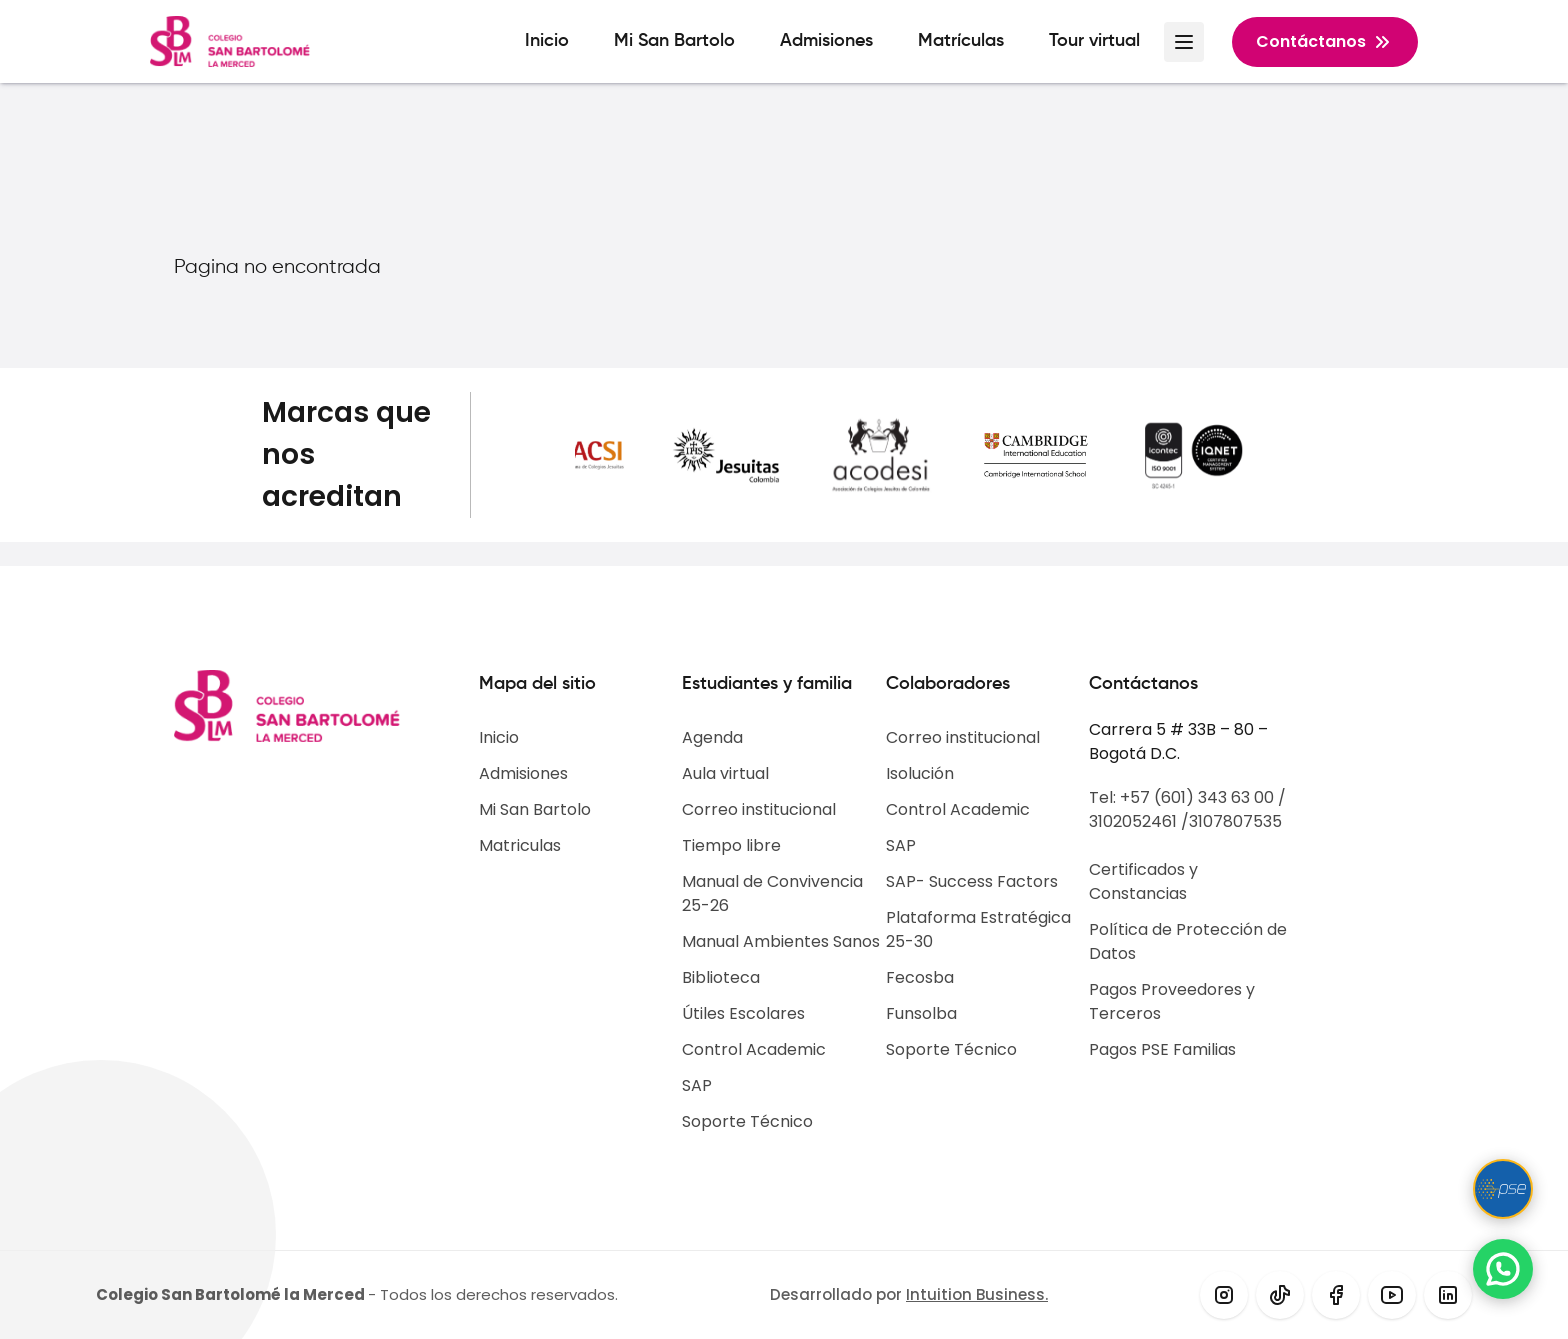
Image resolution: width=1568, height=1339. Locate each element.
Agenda (712, 737)
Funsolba (921, 1013)
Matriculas (520, 845)
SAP (697, 1085)
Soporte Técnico (747, 1121)
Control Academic (754, 1049)
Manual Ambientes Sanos (781, 941)
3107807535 (1235, 821)
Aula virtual (725, 773)
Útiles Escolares (743, 1013)
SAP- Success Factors (972, 881)
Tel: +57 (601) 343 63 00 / (1187, 797)
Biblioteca (721, 977)
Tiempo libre (731, 845)
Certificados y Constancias (1143, 881)
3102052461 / (1139, 821)
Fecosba (920, 977)
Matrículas (961, 41)
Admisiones (826, 41)
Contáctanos (1325, 42)
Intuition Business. (977, 1294)
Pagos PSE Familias (1162, 1049)
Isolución (920, 773)
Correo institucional (759, 809)
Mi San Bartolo (674, 41)
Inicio (547, 41)
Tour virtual (1094, 41)
